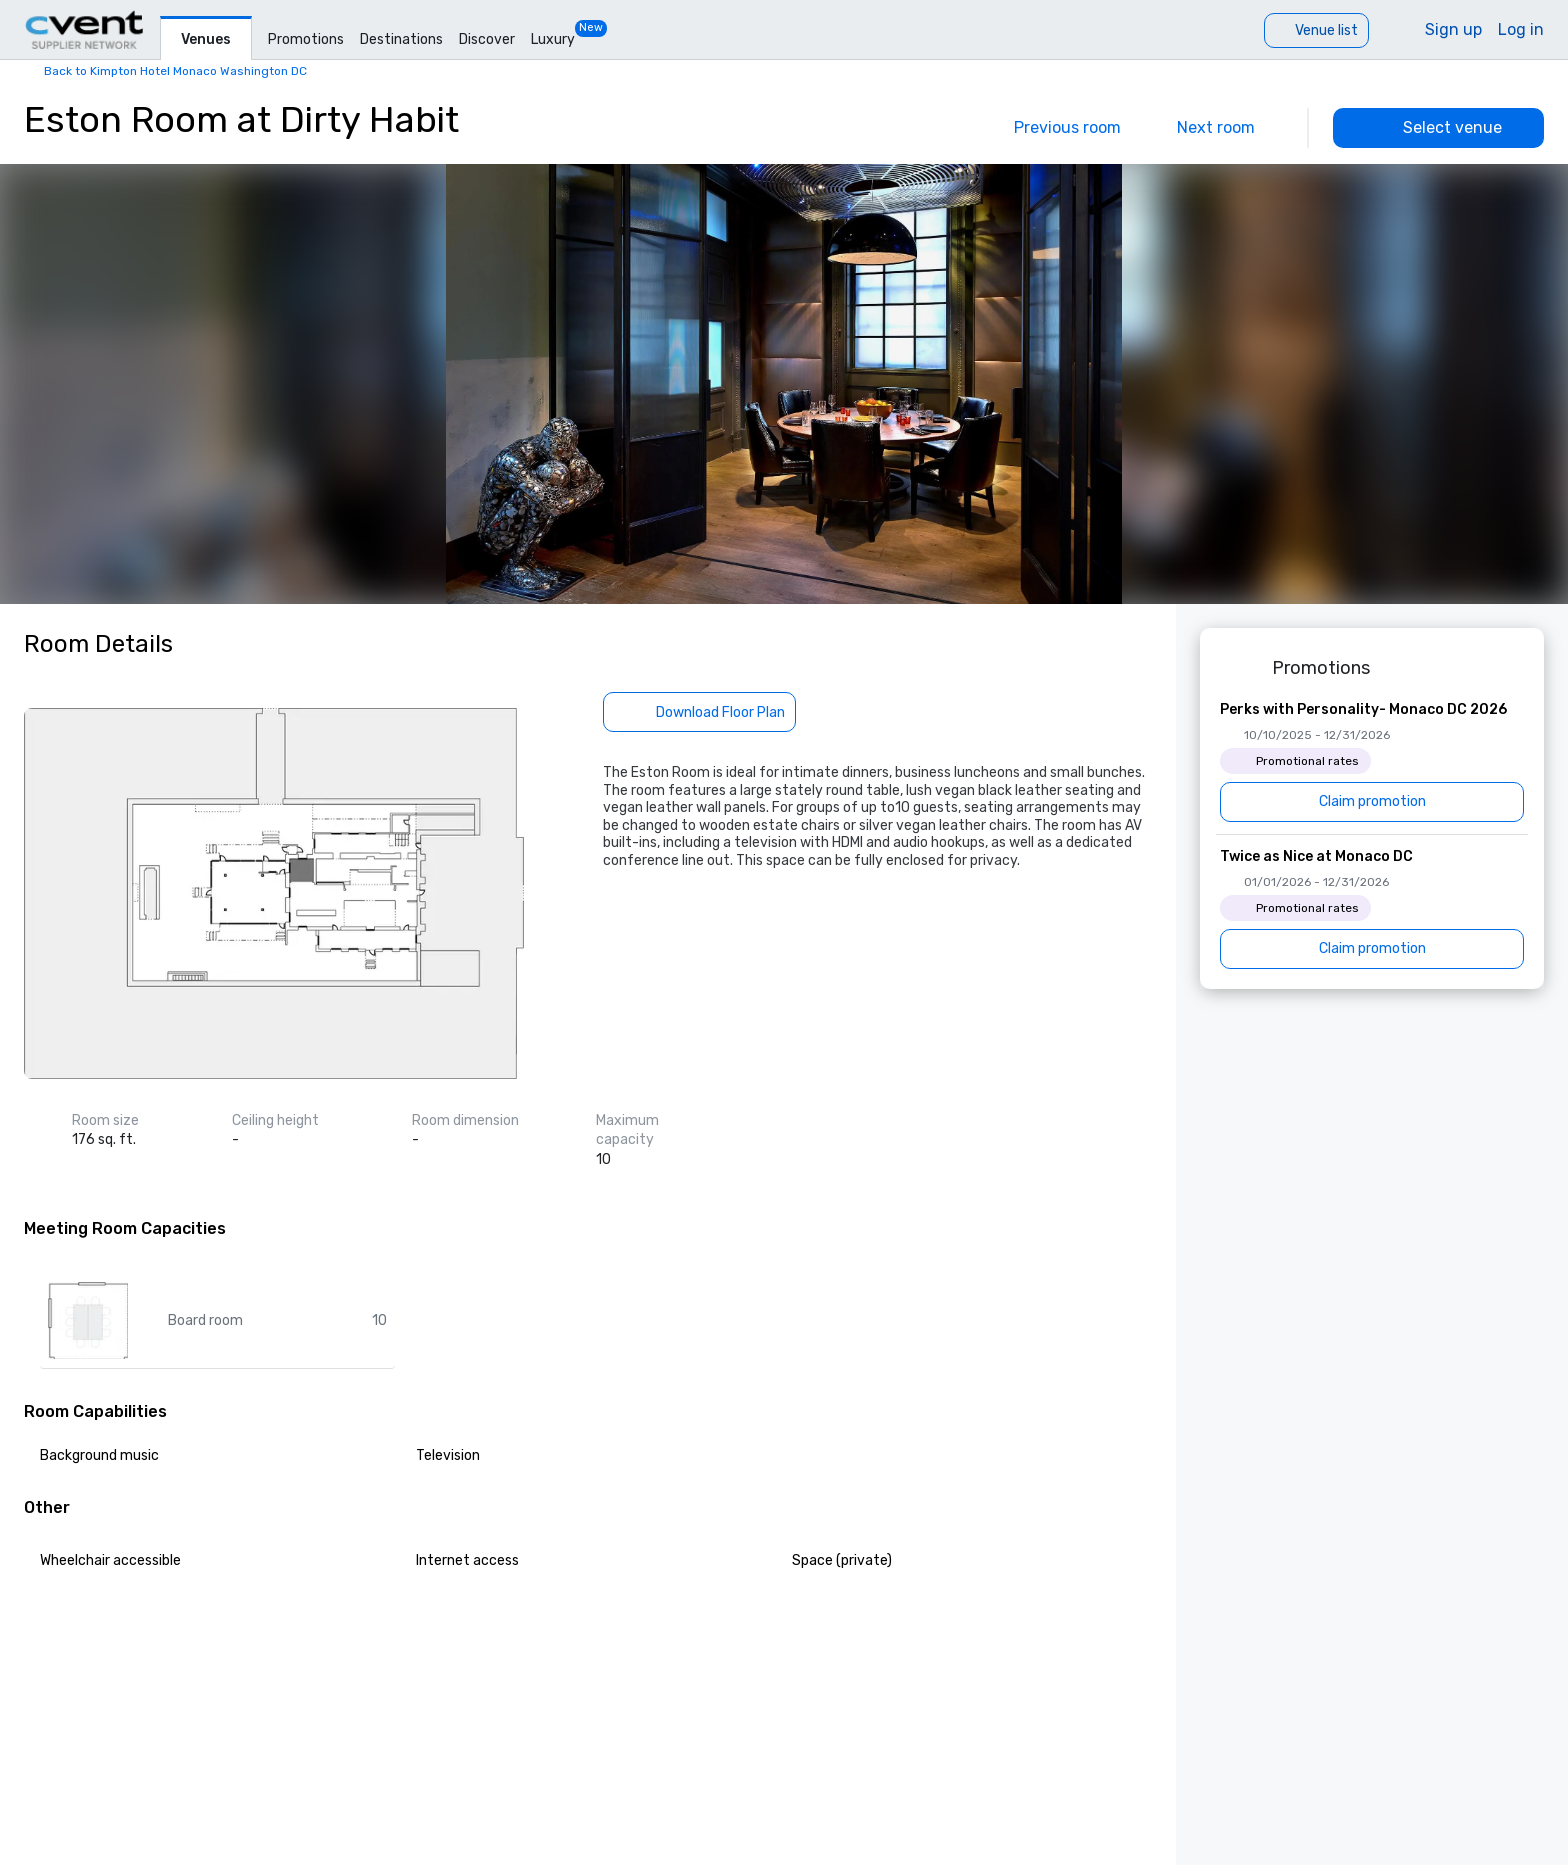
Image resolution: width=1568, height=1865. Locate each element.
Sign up (1453, 29)
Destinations (401, 39)
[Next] (1230, 128)
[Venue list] (1316, 30)
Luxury (553, 39)
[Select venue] (1438, 128)
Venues (206, 39)
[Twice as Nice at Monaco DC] (1372, 908)
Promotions (306, 39)
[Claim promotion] (1372, 802)
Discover (487, 39)
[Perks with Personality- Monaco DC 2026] (1372, 761)
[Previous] (1053, 128)
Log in (1521, 29)
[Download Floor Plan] (699, 712)
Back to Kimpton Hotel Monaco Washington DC (175, 71)
